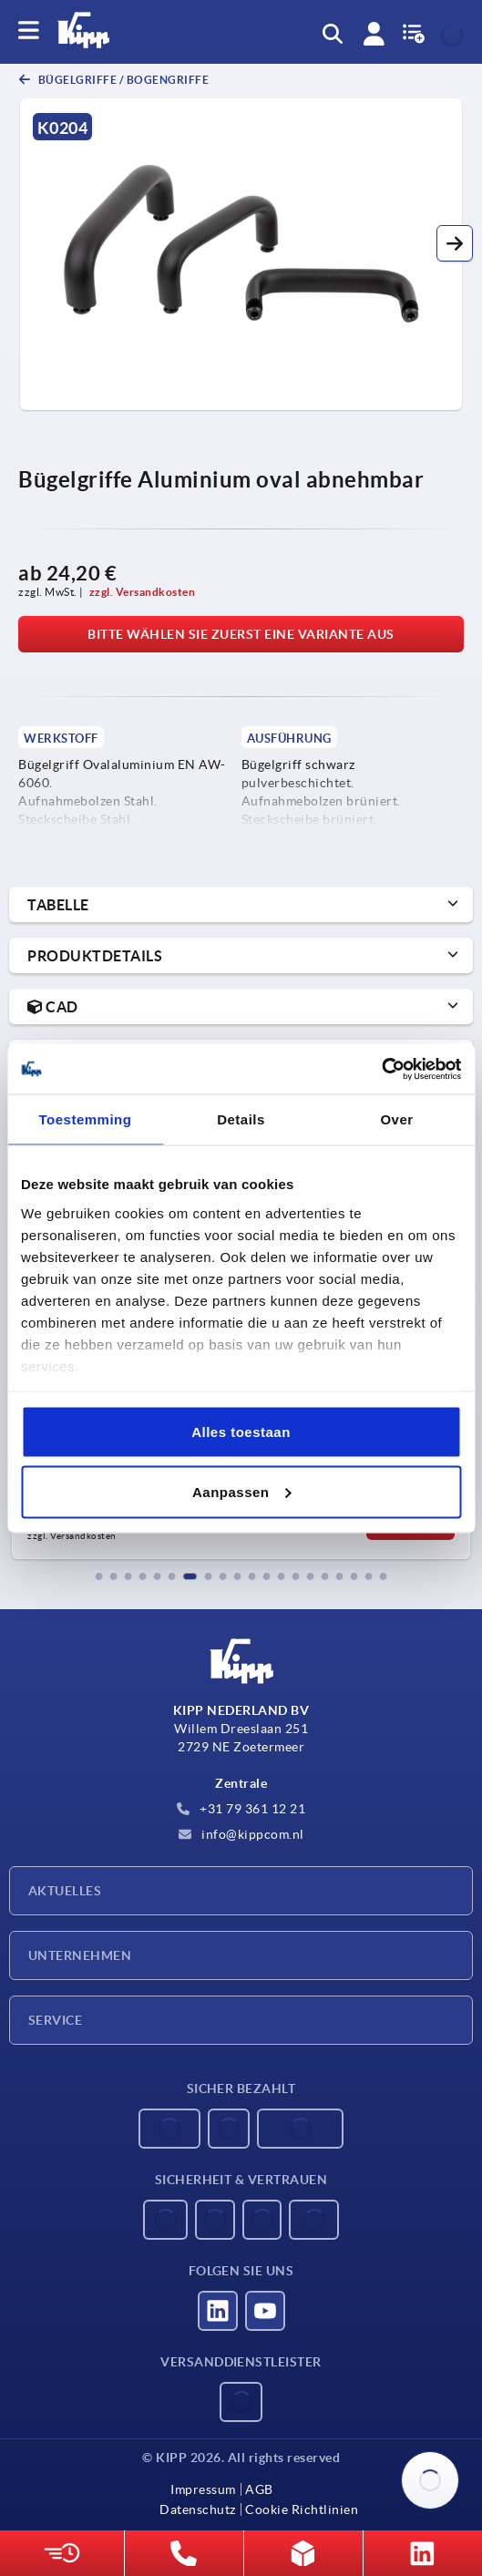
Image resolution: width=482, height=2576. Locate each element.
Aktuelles (64, 1890)
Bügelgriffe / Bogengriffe (122, 80)
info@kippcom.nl (241, 1834)
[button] (454, 243)
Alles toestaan (241, 1432)
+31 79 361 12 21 (241, 1808)
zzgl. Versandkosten (142, 592)
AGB (259, 2489)
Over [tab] (396, 1119)
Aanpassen (242, 1491)
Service (55, 2020)
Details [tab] (241, 1119)
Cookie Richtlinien (301, 2509)
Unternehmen (79, 1955)
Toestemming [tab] (85, 1119)
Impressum (203, 2489)
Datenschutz (197, 2509)
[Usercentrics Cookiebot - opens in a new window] (381, 1069)
